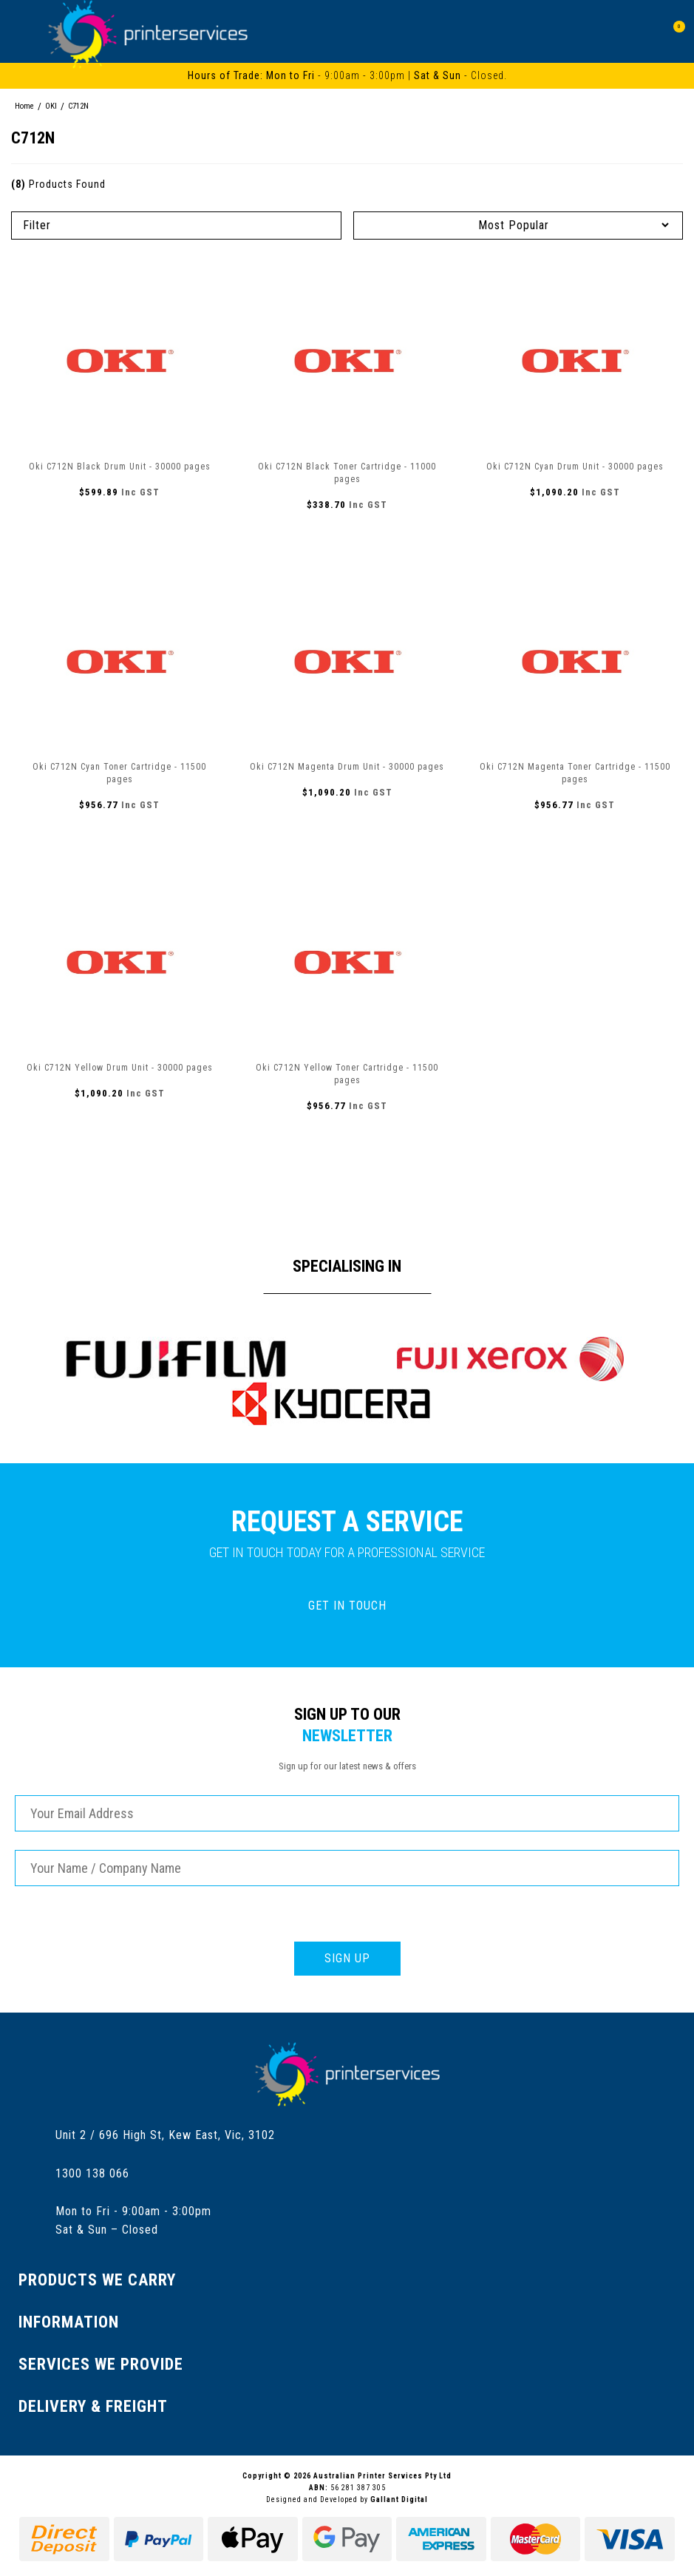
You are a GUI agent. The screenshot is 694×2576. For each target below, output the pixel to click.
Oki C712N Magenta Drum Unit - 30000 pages (347, 767)
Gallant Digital (399, 2499)
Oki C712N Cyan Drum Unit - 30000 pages (575, 466)
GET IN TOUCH (347, 1606)
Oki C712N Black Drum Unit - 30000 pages (120, 466)
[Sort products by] (518, 225)
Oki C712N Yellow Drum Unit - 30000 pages (120, 1067)
